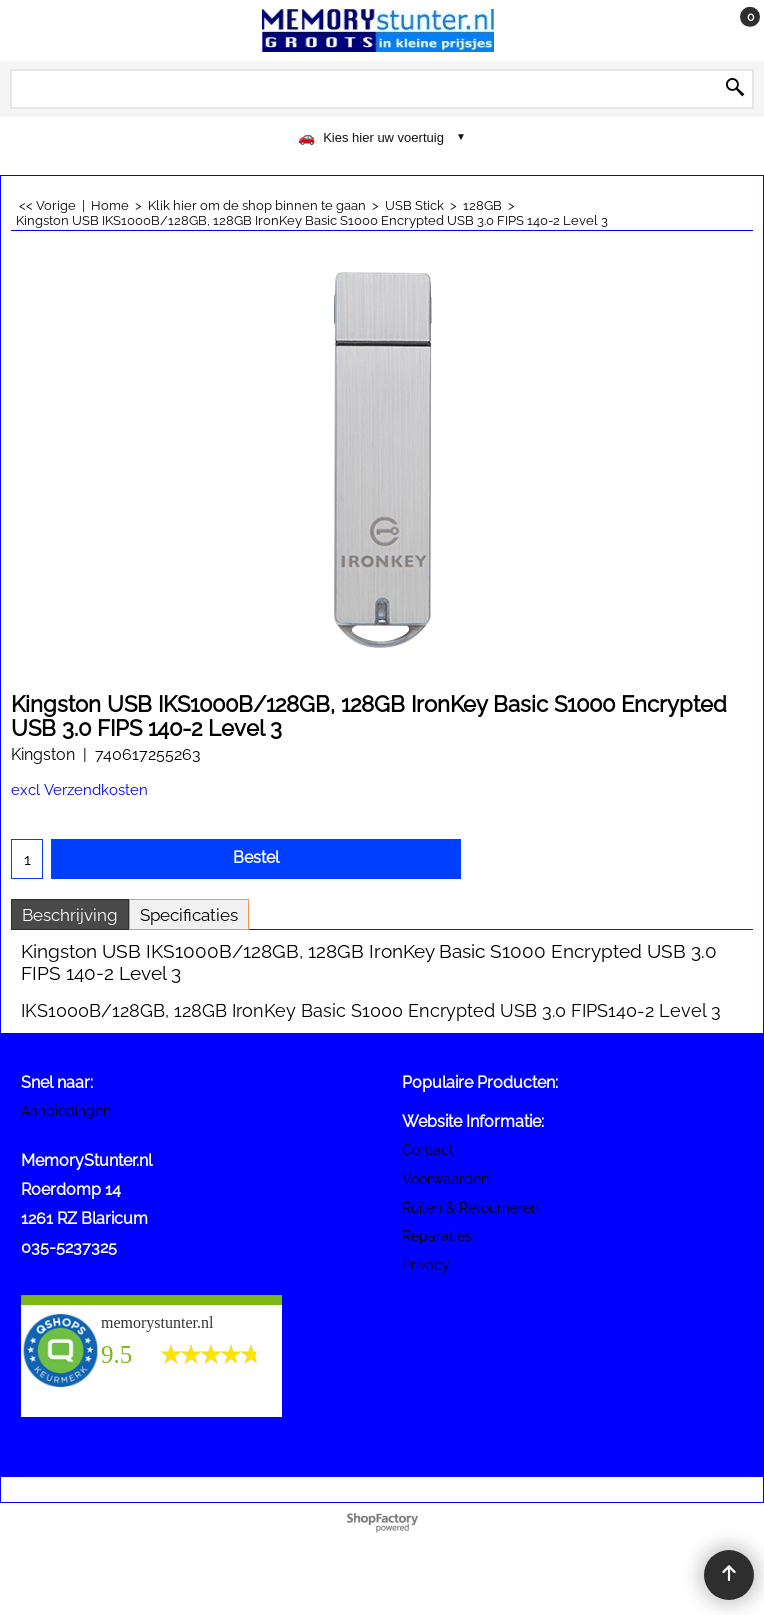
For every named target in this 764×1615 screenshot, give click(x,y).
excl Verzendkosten (79, 789)
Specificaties (189, 915)
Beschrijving (70, 915)
